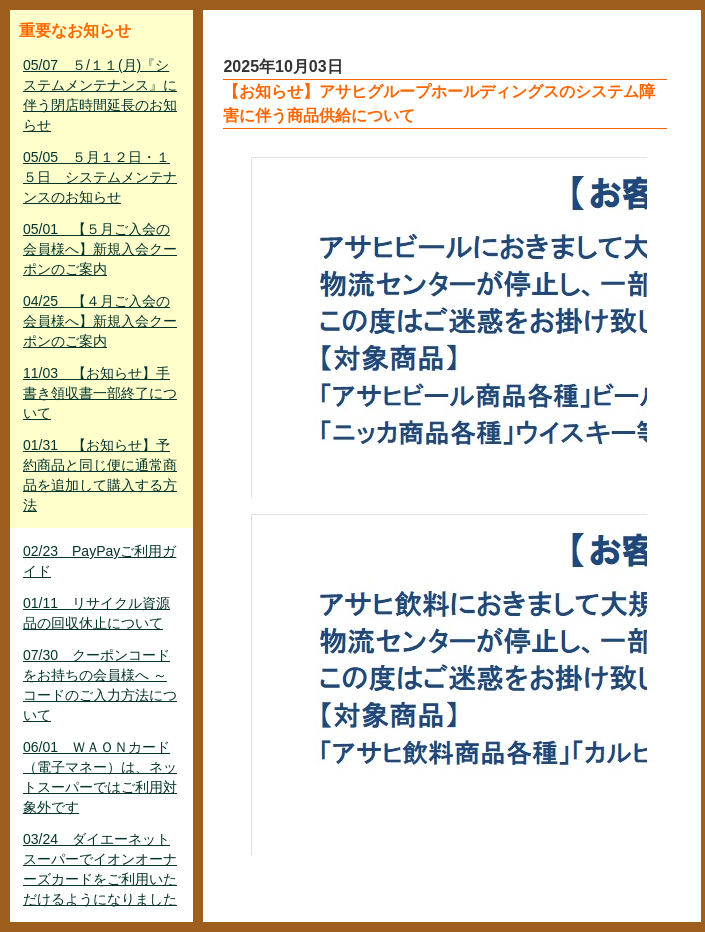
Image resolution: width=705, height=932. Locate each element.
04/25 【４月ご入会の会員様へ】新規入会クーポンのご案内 (100, 321)
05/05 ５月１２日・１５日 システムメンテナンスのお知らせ (100, 177)
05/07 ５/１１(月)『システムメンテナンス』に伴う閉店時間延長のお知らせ (100, 95)
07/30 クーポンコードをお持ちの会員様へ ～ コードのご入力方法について (100, 685)
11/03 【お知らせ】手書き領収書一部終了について (100, 393)
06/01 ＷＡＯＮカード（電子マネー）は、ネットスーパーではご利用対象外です (100, 777)
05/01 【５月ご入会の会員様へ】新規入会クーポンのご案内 (100, 249)
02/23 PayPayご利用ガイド (99, 561)
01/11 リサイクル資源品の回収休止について (96, 613)
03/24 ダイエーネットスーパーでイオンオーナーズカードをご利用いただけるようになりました (100, 869)
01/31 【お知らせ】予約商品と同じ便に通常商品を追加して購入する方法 (100, 475)
